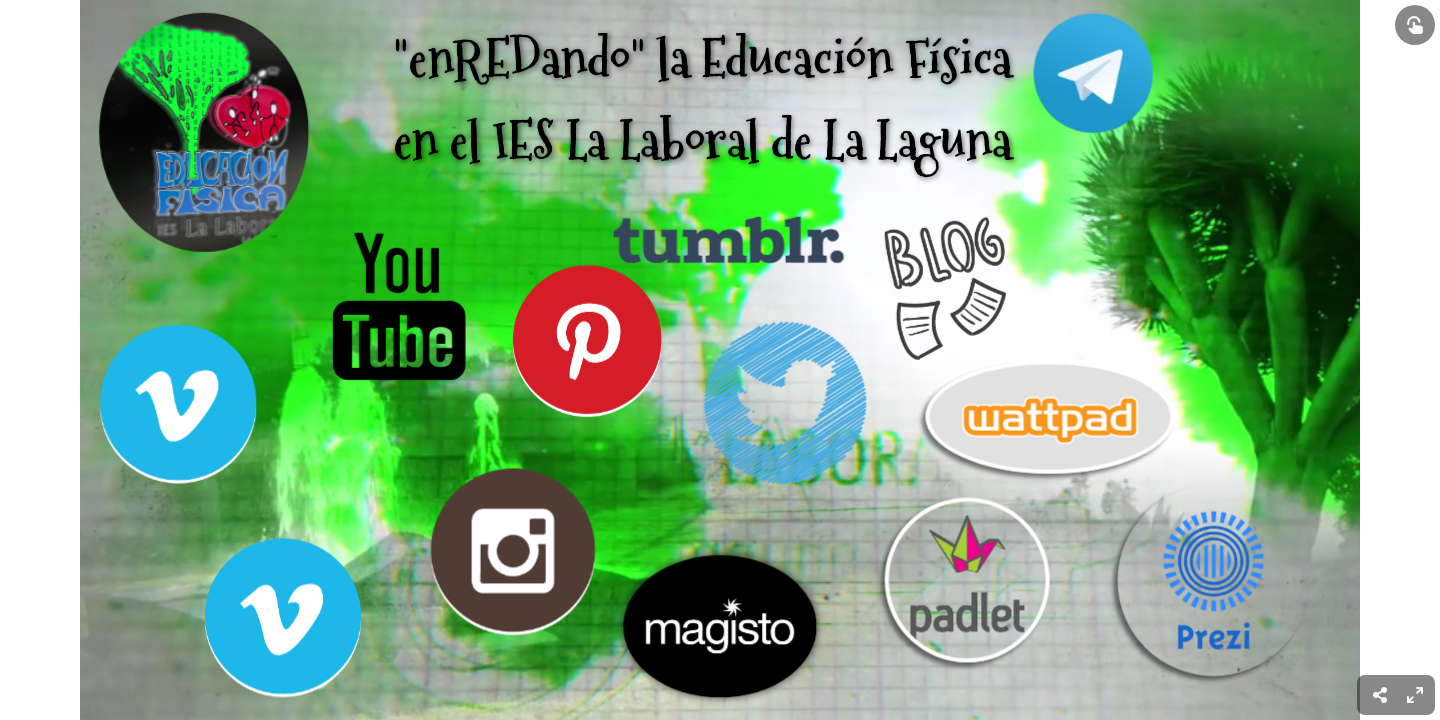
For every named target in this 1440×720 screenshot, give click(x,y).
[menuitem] (1415, 695)
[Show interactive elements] (1415, 25)
